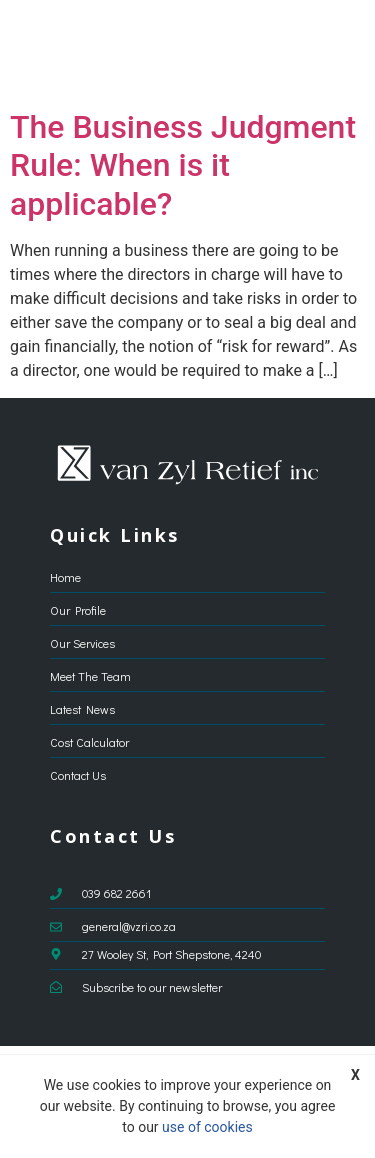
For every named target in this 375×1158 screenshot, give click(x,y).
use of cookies (207, 1127)
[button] (341, 50)
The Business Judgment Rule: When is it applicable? (183, 165)
